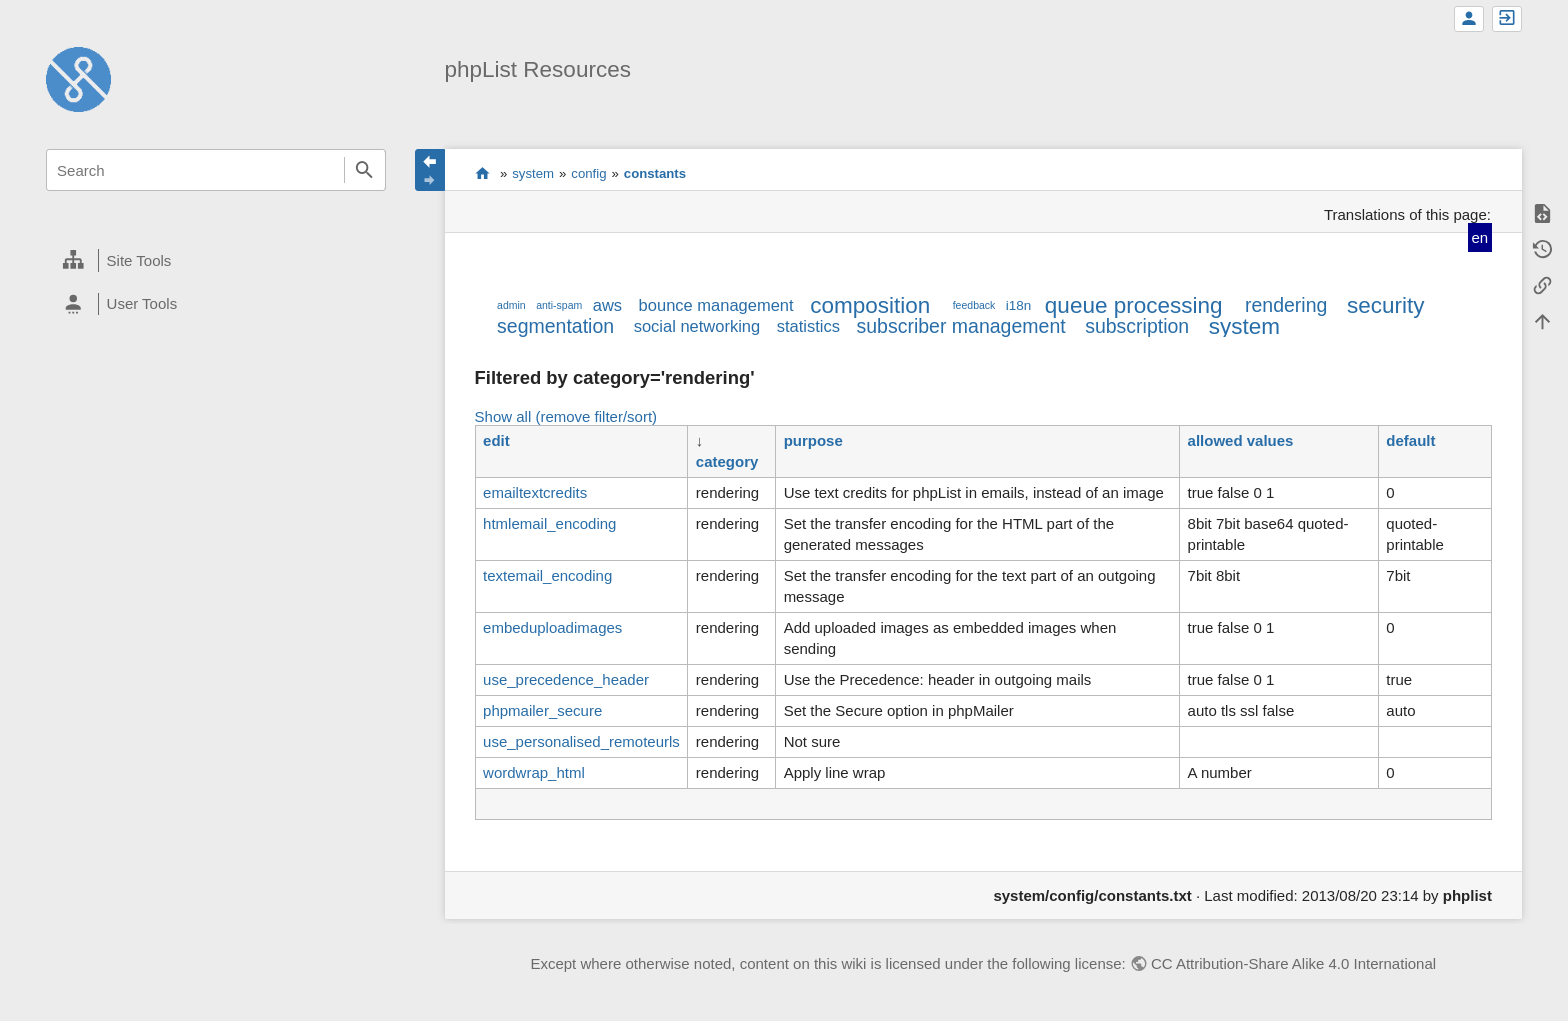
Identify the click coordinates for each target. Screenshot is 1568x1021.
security (1386, 305)
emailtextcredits (535, 492)
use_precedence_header (566, 679)
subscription (1137, 326)
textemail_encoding (547, 575)
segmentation (555, 326)
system (533, 173)
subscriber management (960, 326)
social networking (697, 326)
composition (870, 305)
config (588, 173)
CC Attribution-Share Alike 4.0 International (1293, 963)
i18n (1019, 305)
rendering (1286, 305)
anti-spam (559, 305)
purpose (813, 440)
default (1410, 440)
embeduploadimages (552, 627)
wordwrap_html (534, 772)
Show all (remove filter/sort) (566, 416)
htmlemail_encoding (549, 523)
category (727, 461)
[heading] (215, 261)
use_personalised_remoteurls (581, 741)
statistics (808, 326)
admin (511, 305)
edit (496, 440)
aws (607, 305)
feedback (974, 305)
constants (655, 173)
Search (365, 170)
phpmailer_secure (542, 710)
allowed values (1241, 440)
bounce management (716, 305)
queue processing (1134, 305)
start (482, 173)
